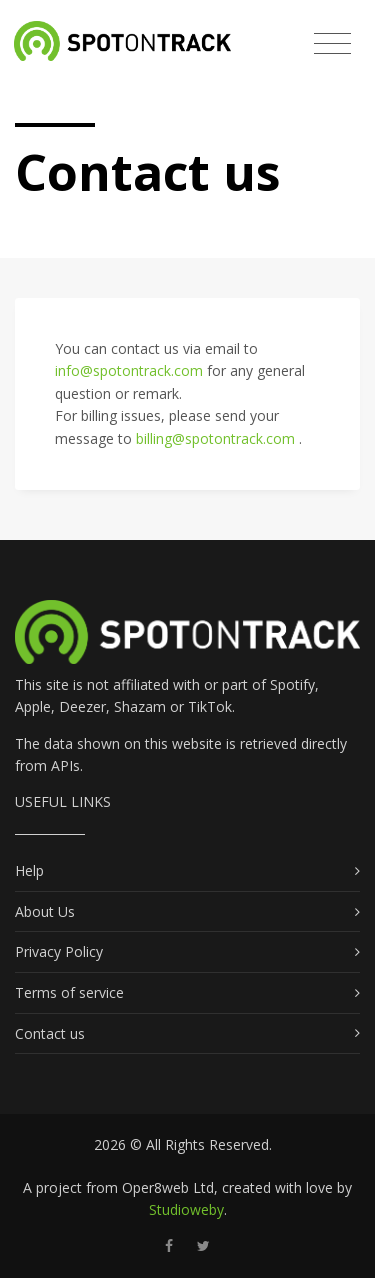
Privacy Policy (59, 951)
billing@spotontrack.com (217, 438)
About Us (45, 911)
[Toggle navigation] (332, 44)
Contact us (50, 1033)
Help (29, 870)
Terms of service (69, 992)
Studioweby (186, 1209)
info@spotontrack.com (131, 370)
